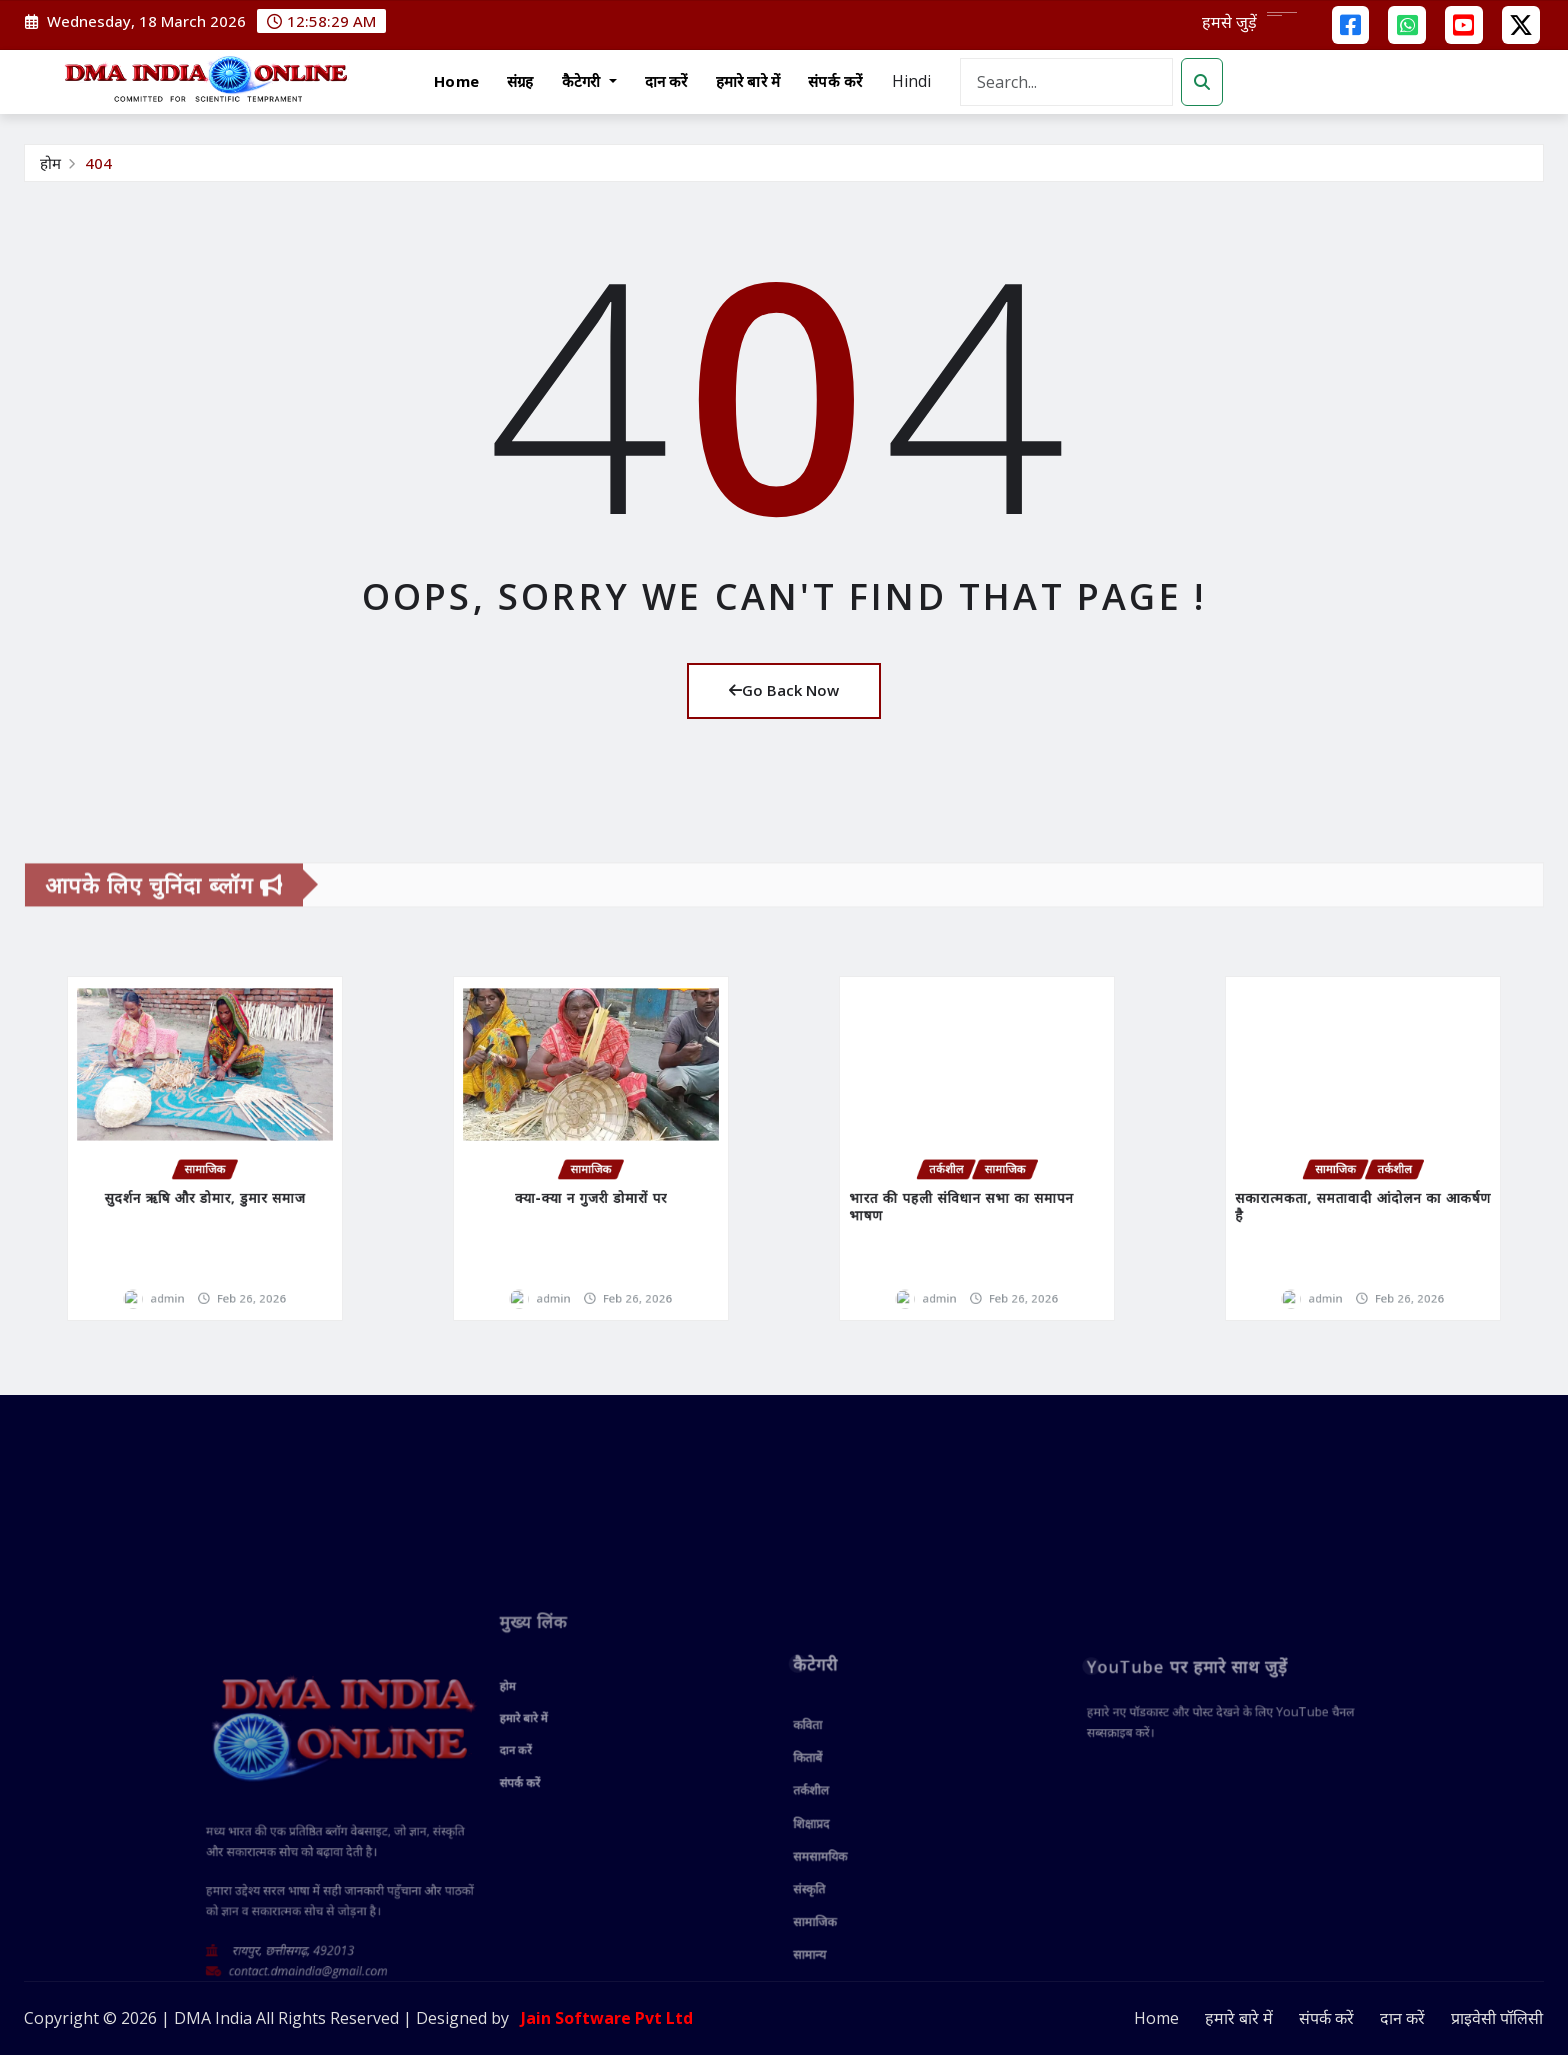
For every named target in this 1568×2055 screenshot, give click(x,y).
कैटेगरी (589, 81)
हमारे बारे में (748, 81)
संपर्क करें (835, 81)
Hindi (911, 81)
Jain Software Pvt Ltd (603, 2019)
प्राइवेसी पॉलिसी (1497, 2019)
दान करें (666, 81)
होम (50, 163)
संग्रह (520, 81)
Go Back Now (784, 691)
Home (456, 81)
